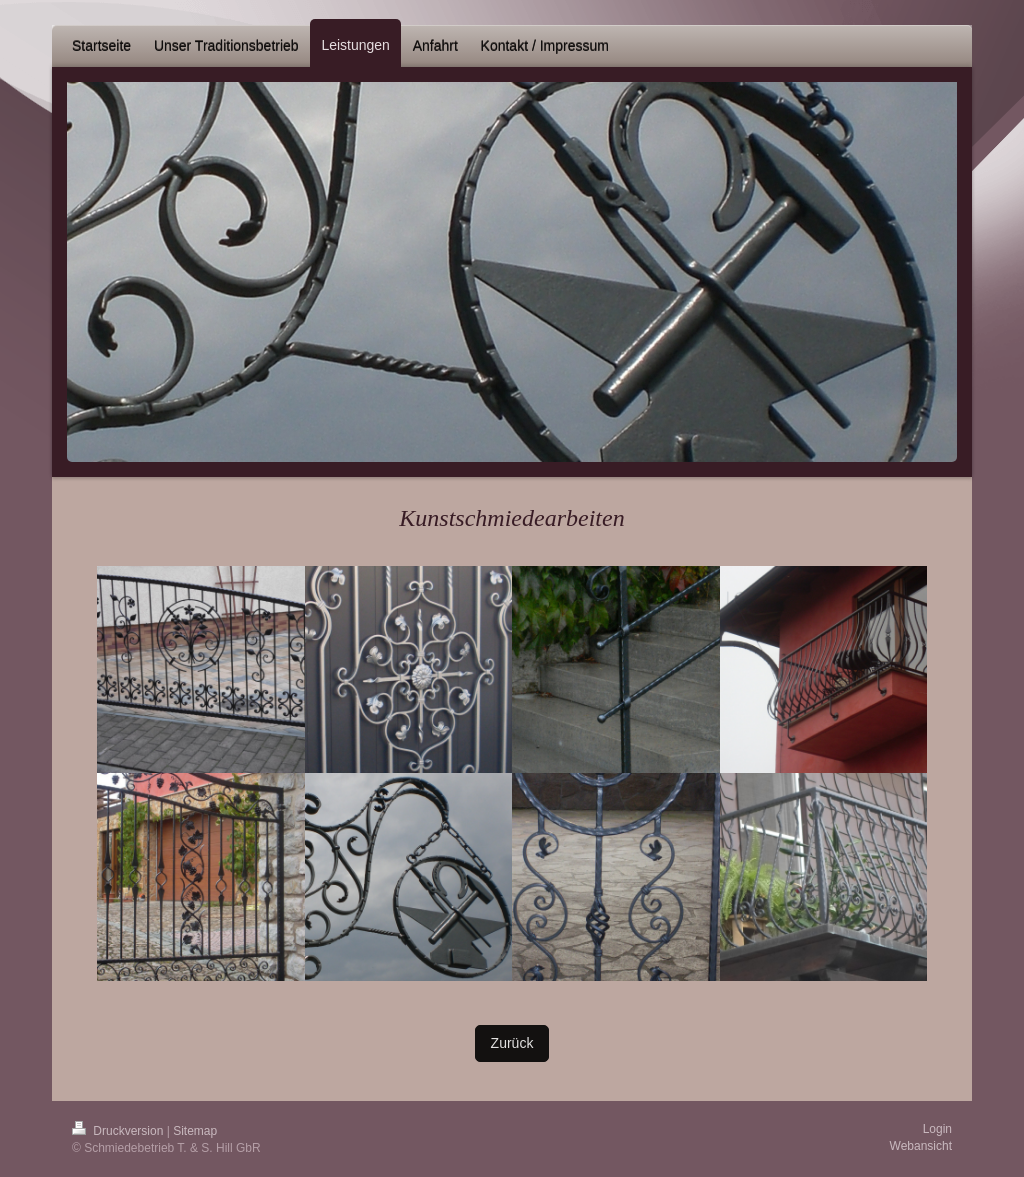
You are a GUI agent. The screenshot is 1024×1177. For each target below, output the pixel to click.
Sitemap (195, 1131)
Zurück (512, 1043)
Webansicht (921, 1146)
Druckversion (119, 1131)
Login (937, 1129)
